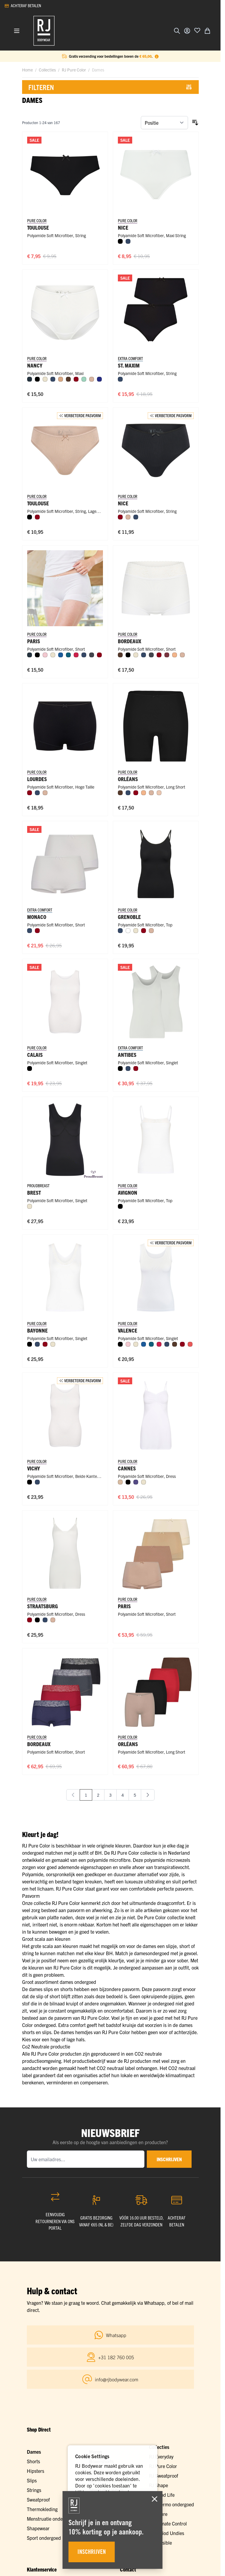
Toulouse (38, 227)
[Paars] (135, 1482)
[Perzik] (174, 655)
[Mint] (83, 379)
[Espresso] (68, 379)
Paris (124, 1606)
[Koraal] (190, 1344)
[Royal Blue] (99, 379)
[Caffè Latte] (91, 379)
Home (27, 69)
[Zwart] (120, 241)
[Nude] (159, 792)
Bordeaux (38, 1743)
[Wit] (128, 930)
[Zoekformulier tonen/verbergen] (177, 30)
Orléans (128, 1743)
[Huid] (120, 1482)
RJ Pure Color (74, 69)
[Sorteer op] (164, 122)
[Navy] (29, 379)
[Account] (187, 30)
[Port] (166, 655)
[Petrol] (68, 655)
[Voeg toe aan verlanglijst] (197, 30)
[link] (73, 1795)
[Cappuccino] (60, 379)
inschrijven (169, 2159)
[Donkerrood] (76, 379)
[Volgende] (148, 1795)
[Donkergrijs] (91, 655)
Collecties (47, 69)
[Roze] (45, 655)
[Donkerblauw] (128, 241)
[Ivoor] (45, 379)
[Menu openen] (17, 31)
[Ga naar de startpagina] (44, 31)
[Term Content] (156, 56)
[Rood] (76, 655)
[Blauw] (60, 655)
